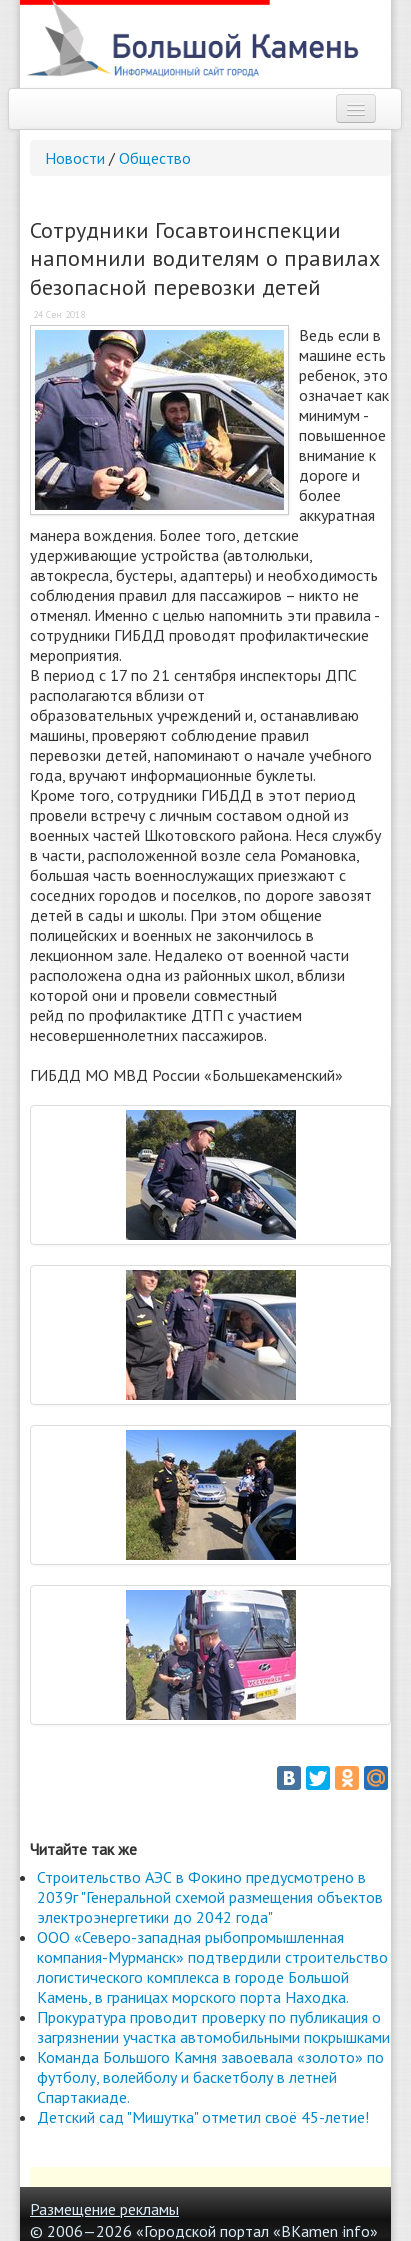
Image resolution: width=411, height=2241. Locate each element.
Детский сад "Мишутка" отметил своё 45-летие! (203, 2117)
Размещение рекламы (104, 2209)
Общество (155, 158)
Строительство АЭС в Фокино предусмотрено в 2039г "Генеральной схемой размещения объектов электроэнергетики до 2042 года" (210, 1897)
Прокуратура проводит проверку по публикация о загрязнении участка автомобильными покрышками (213, 2027)
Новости (75, 158)
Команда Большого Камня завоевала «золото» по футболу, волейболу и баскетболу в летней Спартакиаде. (210, 2077)
